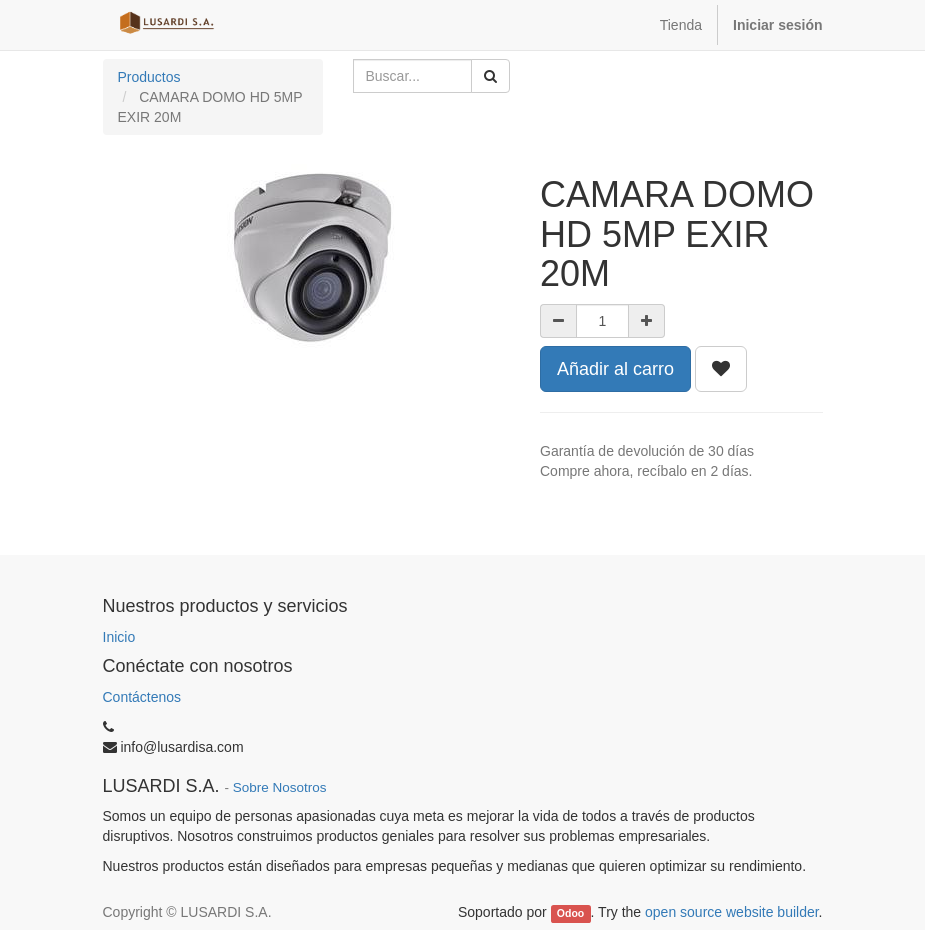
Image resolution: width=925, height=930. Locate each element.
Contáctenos (142, 697)
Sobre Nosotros (280, 787)
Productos (149, 77)
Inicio (119, 637)
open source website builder (732, 912)
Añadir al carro (615, 369)
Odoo (570, 913)
